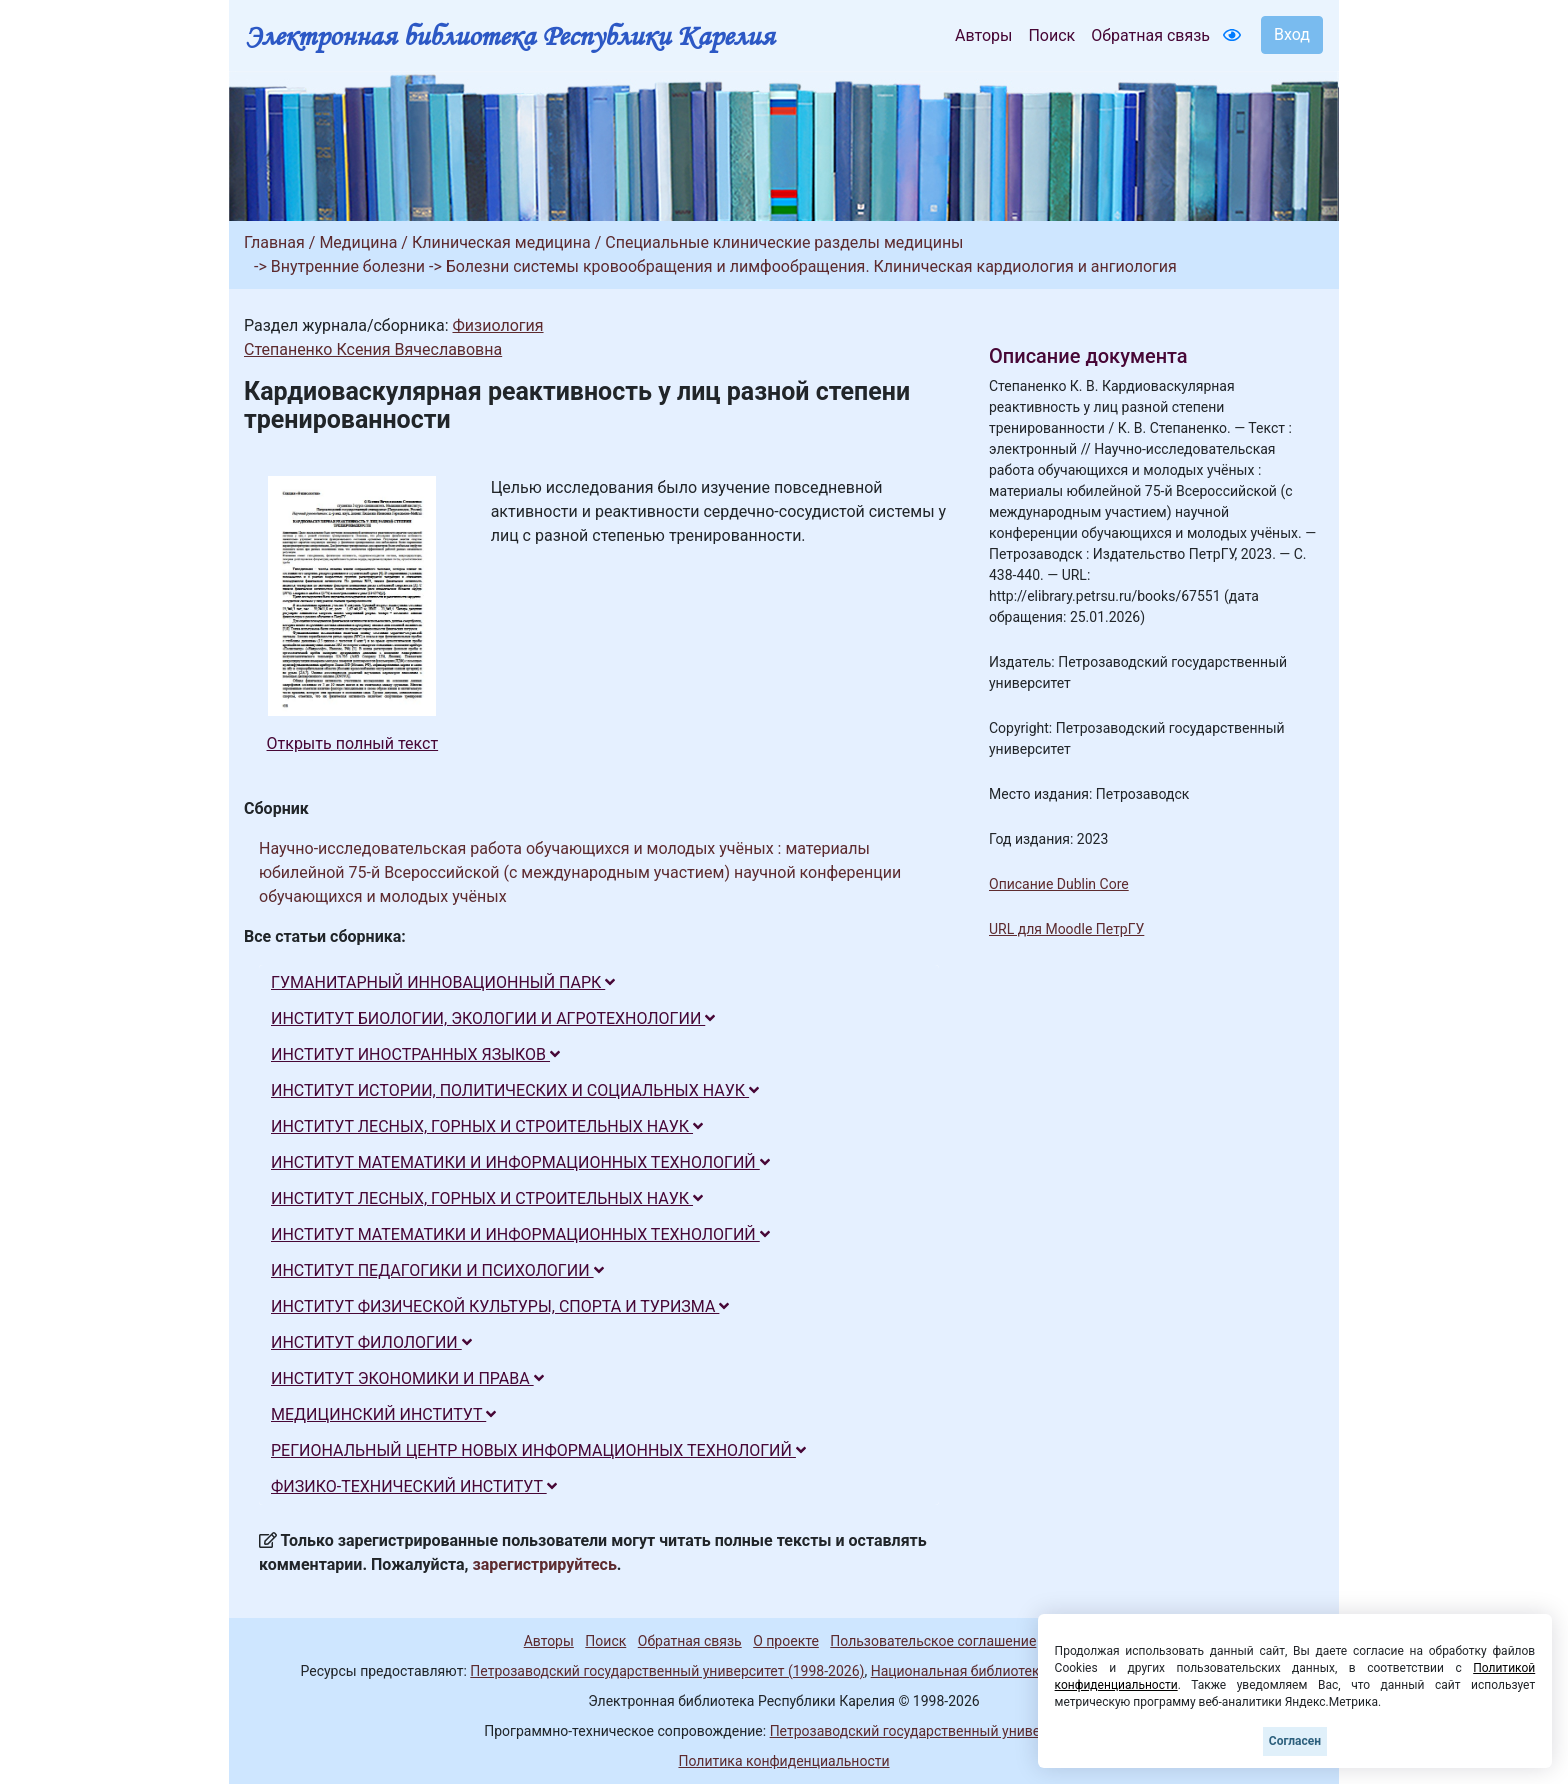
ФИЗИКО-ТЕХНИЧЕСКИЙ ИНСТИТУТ (414, 1486)
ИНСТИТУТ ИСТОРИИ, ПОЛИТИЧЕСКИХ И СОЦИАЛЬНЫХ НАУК (515, 1090)
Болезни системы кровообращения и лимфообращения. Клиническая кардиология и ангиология (811, 266)
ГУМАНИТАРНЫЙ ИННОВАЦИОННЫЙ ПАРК (443, 982)
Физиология (497, 325)
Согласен (1295, 1741)
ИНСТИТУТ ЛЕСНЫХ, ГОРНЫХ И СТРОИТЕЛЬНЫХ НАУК (487, 1126)
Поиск (1051, 35)
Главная (274, 242)
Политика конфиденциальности (783, 1761)
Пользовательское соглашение (933, 1641)
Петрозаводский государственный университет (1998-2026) (667, 1671)
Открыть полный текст (353, 743)
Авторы (983, 35)
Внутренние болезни (348, 266)
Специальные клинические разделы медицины (784, 242)
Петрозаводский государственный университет (927, 1731)
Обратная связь (1150, 35)
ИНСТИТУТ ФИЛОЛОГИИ (371, 1342)
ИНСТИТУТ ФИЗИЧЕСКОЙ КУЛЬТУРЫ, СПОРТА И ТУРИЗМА (500, 1306)
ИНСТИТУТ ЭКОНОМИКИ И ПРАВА (407, 1378)
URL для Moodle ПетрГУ (1066, 929)
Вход (1292, 34)
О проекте (786, 1641)
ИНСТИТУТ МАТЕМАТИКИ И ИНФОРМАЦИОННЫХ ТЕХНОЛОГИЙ (520, 1162)
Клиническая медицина (501, 242)
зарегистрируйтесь (545, 1564)
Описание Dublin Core (1059, 884)
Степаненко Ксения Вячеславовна (373, 349)
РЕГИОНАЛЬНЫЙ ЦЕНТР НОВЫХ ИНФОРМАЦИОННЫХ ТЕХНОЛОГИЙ (538, 1450)
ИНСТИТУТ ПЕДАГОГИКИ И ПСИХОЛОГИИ (437, 1270)
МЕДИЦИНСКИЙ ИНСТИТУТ (383, 1414)
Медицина (358, 242)
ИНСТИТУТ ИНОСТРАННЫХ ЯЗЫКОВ (415, 1054)
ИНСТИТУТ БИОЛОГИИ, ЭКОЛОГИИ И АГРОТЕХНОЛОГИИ (493, 1018)
